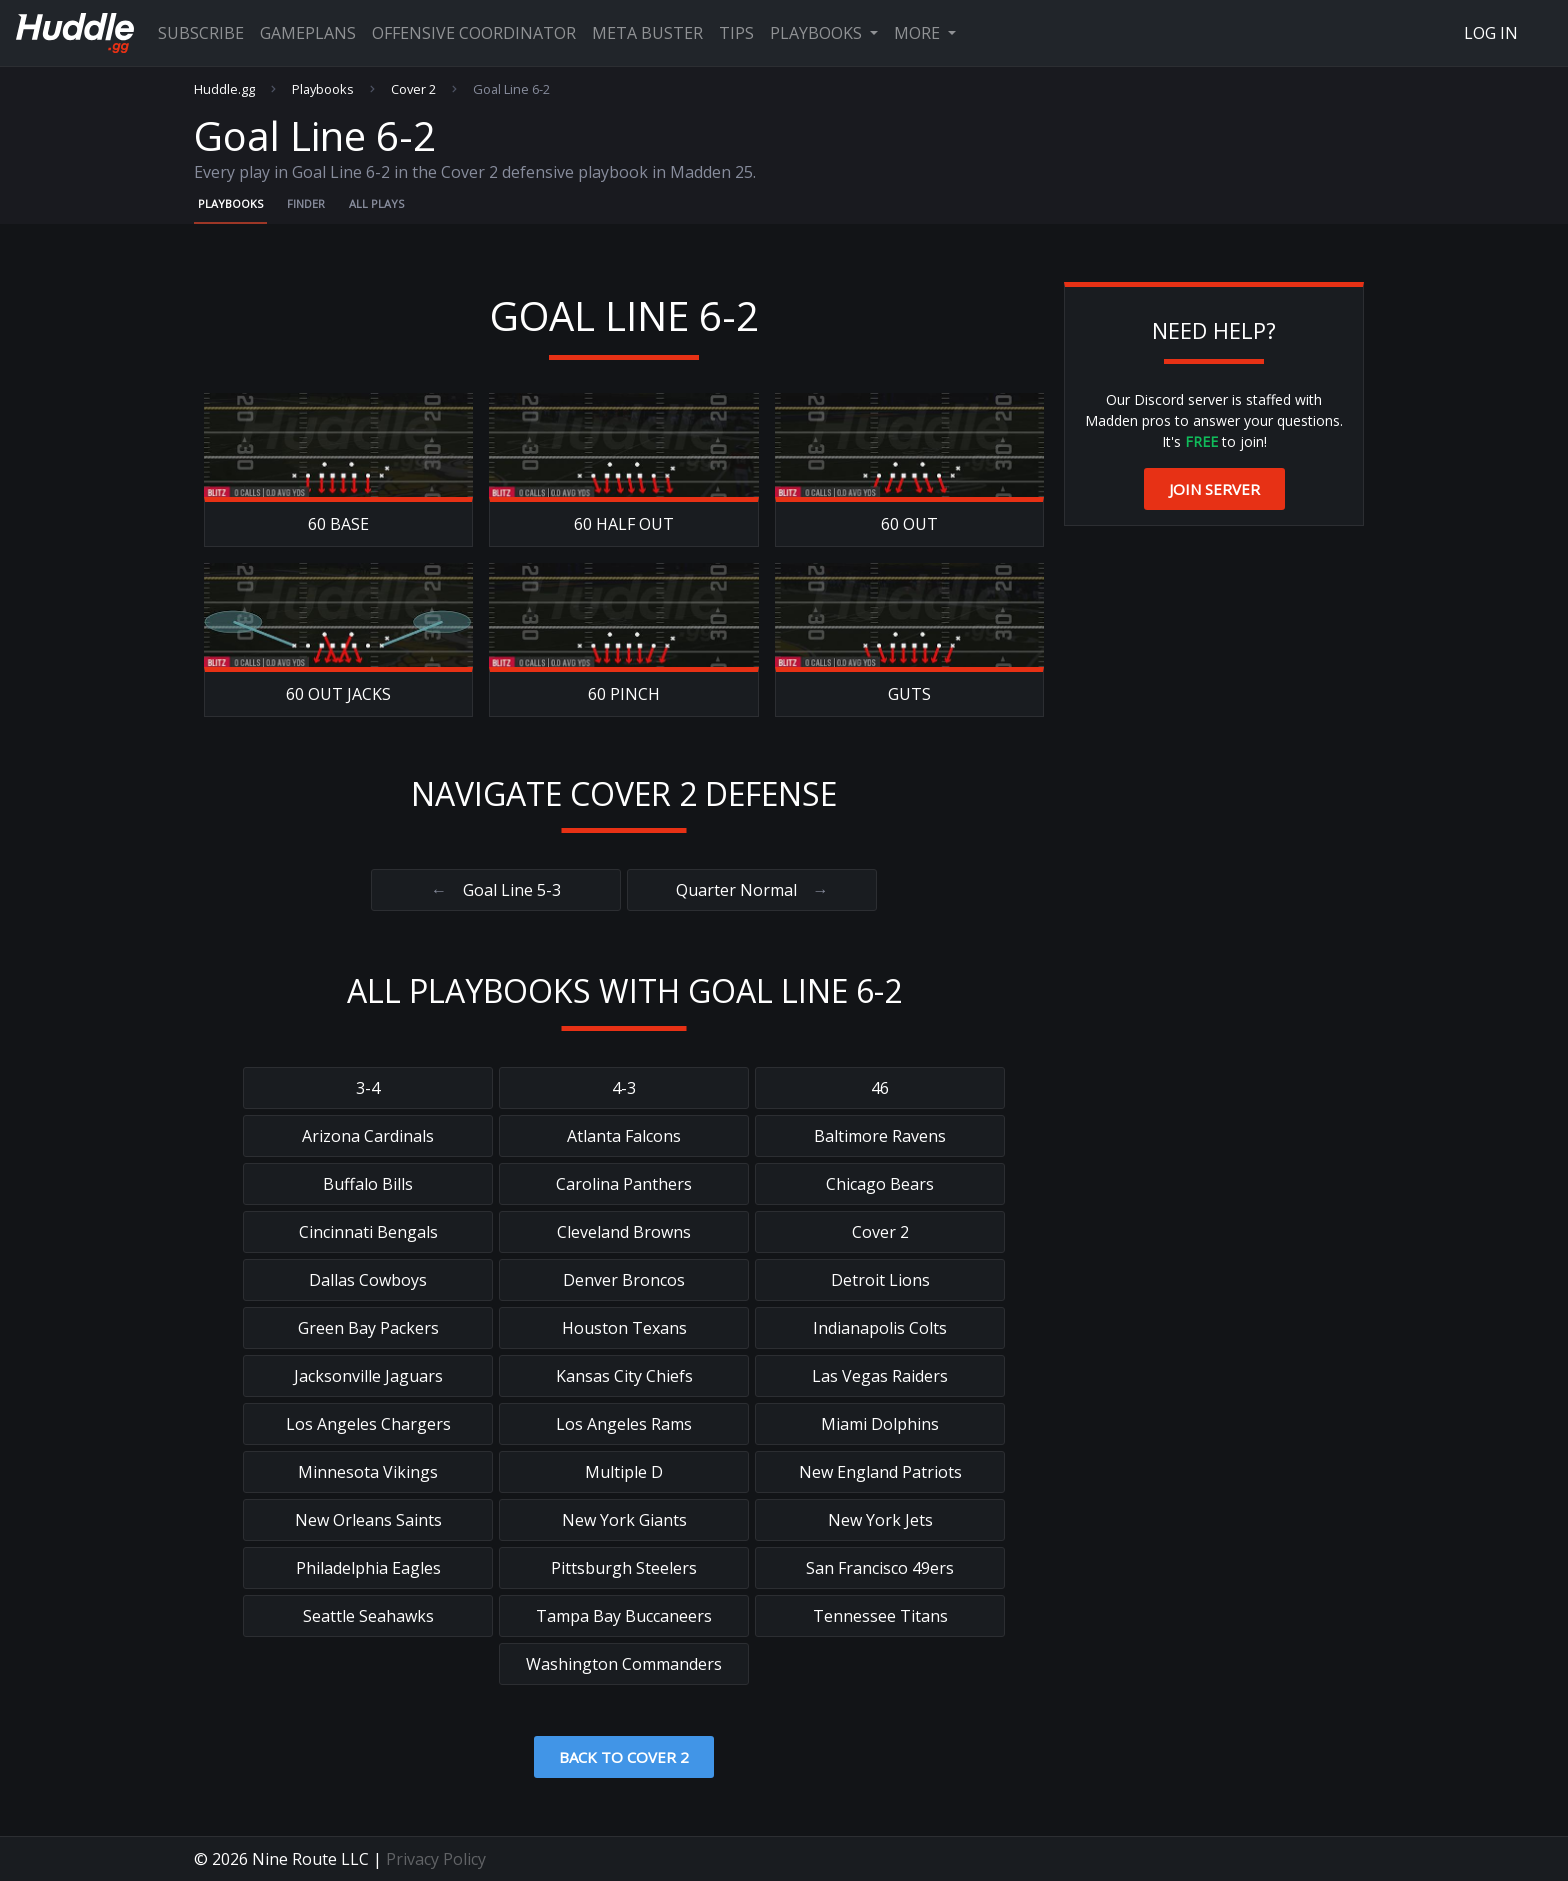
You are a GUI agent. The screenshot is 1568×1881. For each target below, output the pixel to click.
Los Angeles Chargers (368, 1424)
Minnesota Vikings (368, 1472)
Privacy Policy (436, 1859)
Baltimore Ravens (880, 1136)
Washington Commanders (624, 1664)
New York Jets (880, 1520)
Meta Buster (647, 33)
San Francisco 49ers (880, 1568)
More (919, 33)
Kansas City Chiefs (624, 1376)
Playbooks (818, 33)
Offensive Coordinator (474, 33)
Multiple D (624, 1472)
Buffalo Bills (368, 1184)
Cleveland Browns (624, 1232)
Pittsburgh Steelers (624, 1568)
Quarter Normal (752, 890)
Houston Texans (624, 1328)
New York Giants (624, 1520)
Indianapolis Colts (880, 1328)
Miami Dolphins (880, 1424)
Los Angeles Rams (624, 1424)
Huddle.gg (224, 89)
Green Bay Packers (368, 1328)
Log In (1491, 33)
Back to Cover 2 (624, 1757)
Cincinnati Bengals (368, 1232)
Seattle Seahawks (368, 1616)
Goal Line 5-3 (496, 890)
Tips (736, 33)
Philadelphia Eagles (368, 1568)
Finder (306, 203)
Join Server (1214, 489)
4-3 (624, 1088)
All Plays (376, 203)
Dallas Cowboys (368, 1280)
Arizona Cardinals (368, 1136)
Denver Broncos (624, 1280)
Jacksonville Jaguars (368, 1376)
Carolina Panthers (624, 1184)
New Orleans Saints (368, 1520)
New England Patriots (880, 1472)
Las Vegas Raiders (880, 1376)
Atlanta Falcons (624, 1136)
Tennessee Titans (880, 1616)
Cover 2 (413, 89)
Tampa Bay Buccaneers (624, 1616)
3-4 (368, 1088)
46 (880, 1088)
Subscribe (201, 33)
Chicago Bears (880, 1184)
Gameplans (308, 33)
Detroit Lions (880, 1280)
